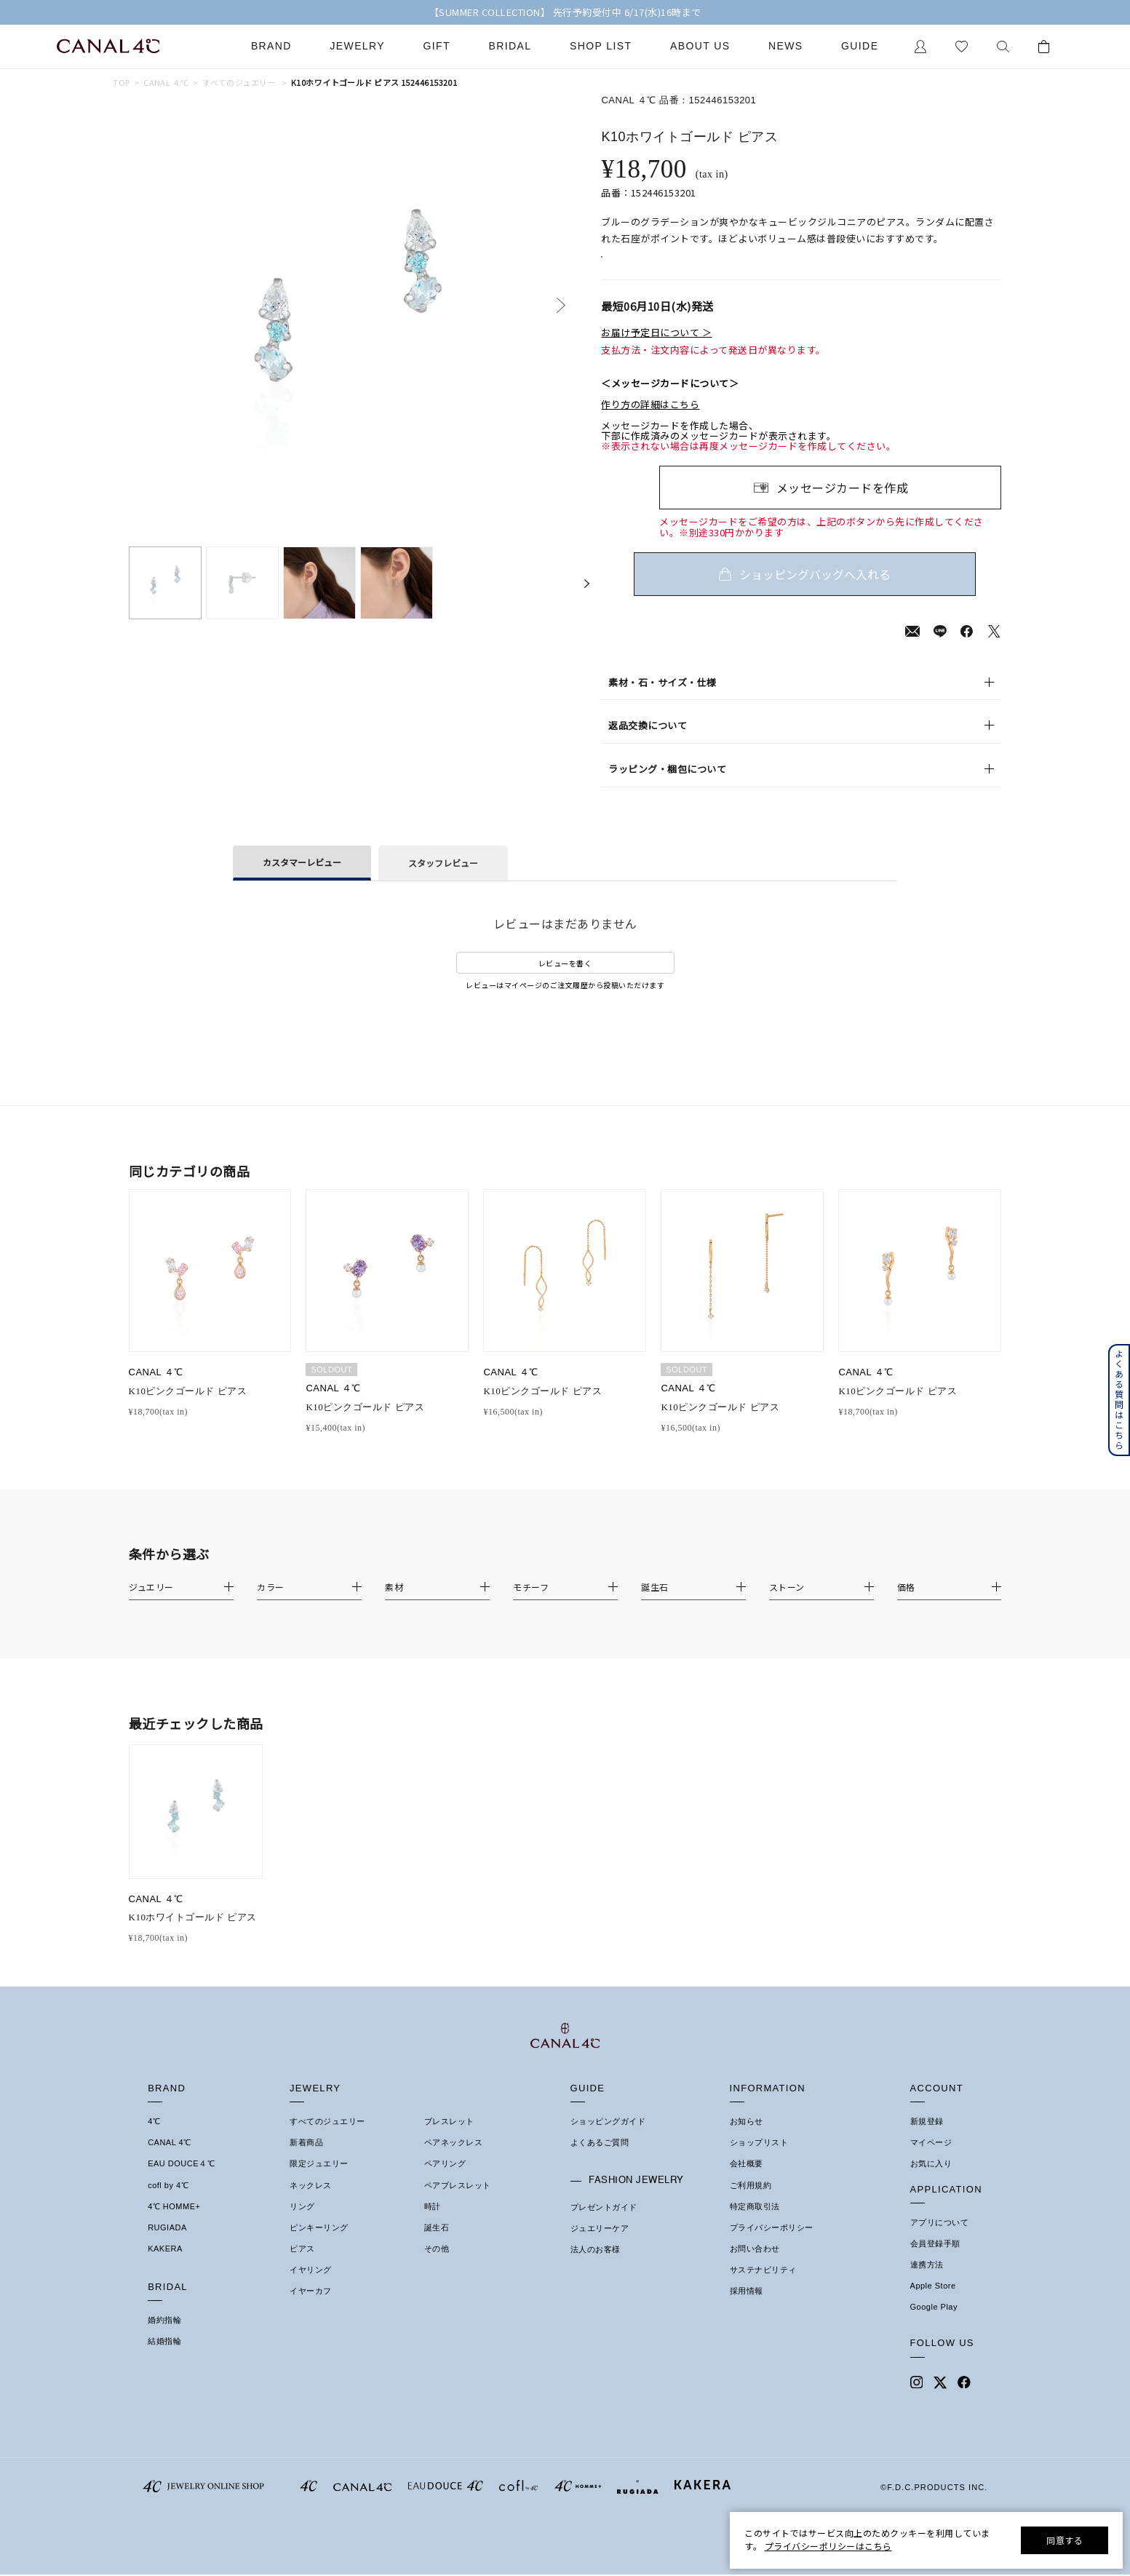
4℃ (154, 2138)
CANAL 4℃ (169, 2159)
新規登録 (927, 2138)
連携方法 (927, 2282)
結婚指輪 (164, 2358)
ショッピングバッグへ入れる (830, 591)
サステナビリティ (763, 2287)
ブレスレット (449, 2138)
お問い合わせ (755, 2266)
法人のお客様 (595, 2266)
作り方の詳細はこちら (650, 422)
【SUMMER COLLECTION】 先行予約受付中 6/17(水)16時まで (565, 12)
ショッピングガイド (608, 2138)
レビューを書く (565, 980)
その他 (437, 2266)
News (785, 46)
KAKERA (165, 2266)
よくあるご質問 (599, 2159)
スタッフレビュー (443, 880)
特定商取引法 (755, 2223)
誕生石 (437, 2245)
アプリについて (939, 2239)
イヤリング (311, 2287)
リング (302, 2223)
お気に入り (931, 2181)
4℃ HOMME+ (174, 2223)
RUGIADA (167, 2245)
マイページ (931, 2159)
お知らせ (746, 2138)
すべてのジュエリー (239, 82)
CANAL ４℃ (166, 82)
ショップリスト (759, 2159)
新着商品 (306, 2159)
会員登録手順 (935, 2261)
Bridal (510, 46)
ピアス (302, 2266)
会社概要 (746, 2181)
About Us (700, 46)
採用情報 (746, 2308)
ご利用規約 (751, 2202)
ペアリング (445, 2181)
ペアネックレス (453, 2159)
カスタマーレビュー (302, 879)
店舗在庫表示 (642, 266)
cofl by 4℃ (168, 2202)
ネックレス (311, 2202)
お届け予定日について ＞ (656, 350)
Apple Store (933, 2303)
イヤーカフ (311, 2308)
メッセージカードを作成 (842, 505)
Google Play (934, 2324)
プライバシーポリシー (771, 2245)
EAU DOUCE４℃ (181, 2181)
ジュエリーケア (599, 2245)
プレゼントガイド (603, 2224)
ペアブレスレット (457, 2202)
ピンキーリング (319, 2245)
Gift (436, 46)
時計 (432, 2223)
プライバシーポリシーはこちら (828, 2546)
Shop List (601, 46)
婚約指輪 (164, 2337)
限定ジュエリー (319, 2181)
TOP (121, 82)
